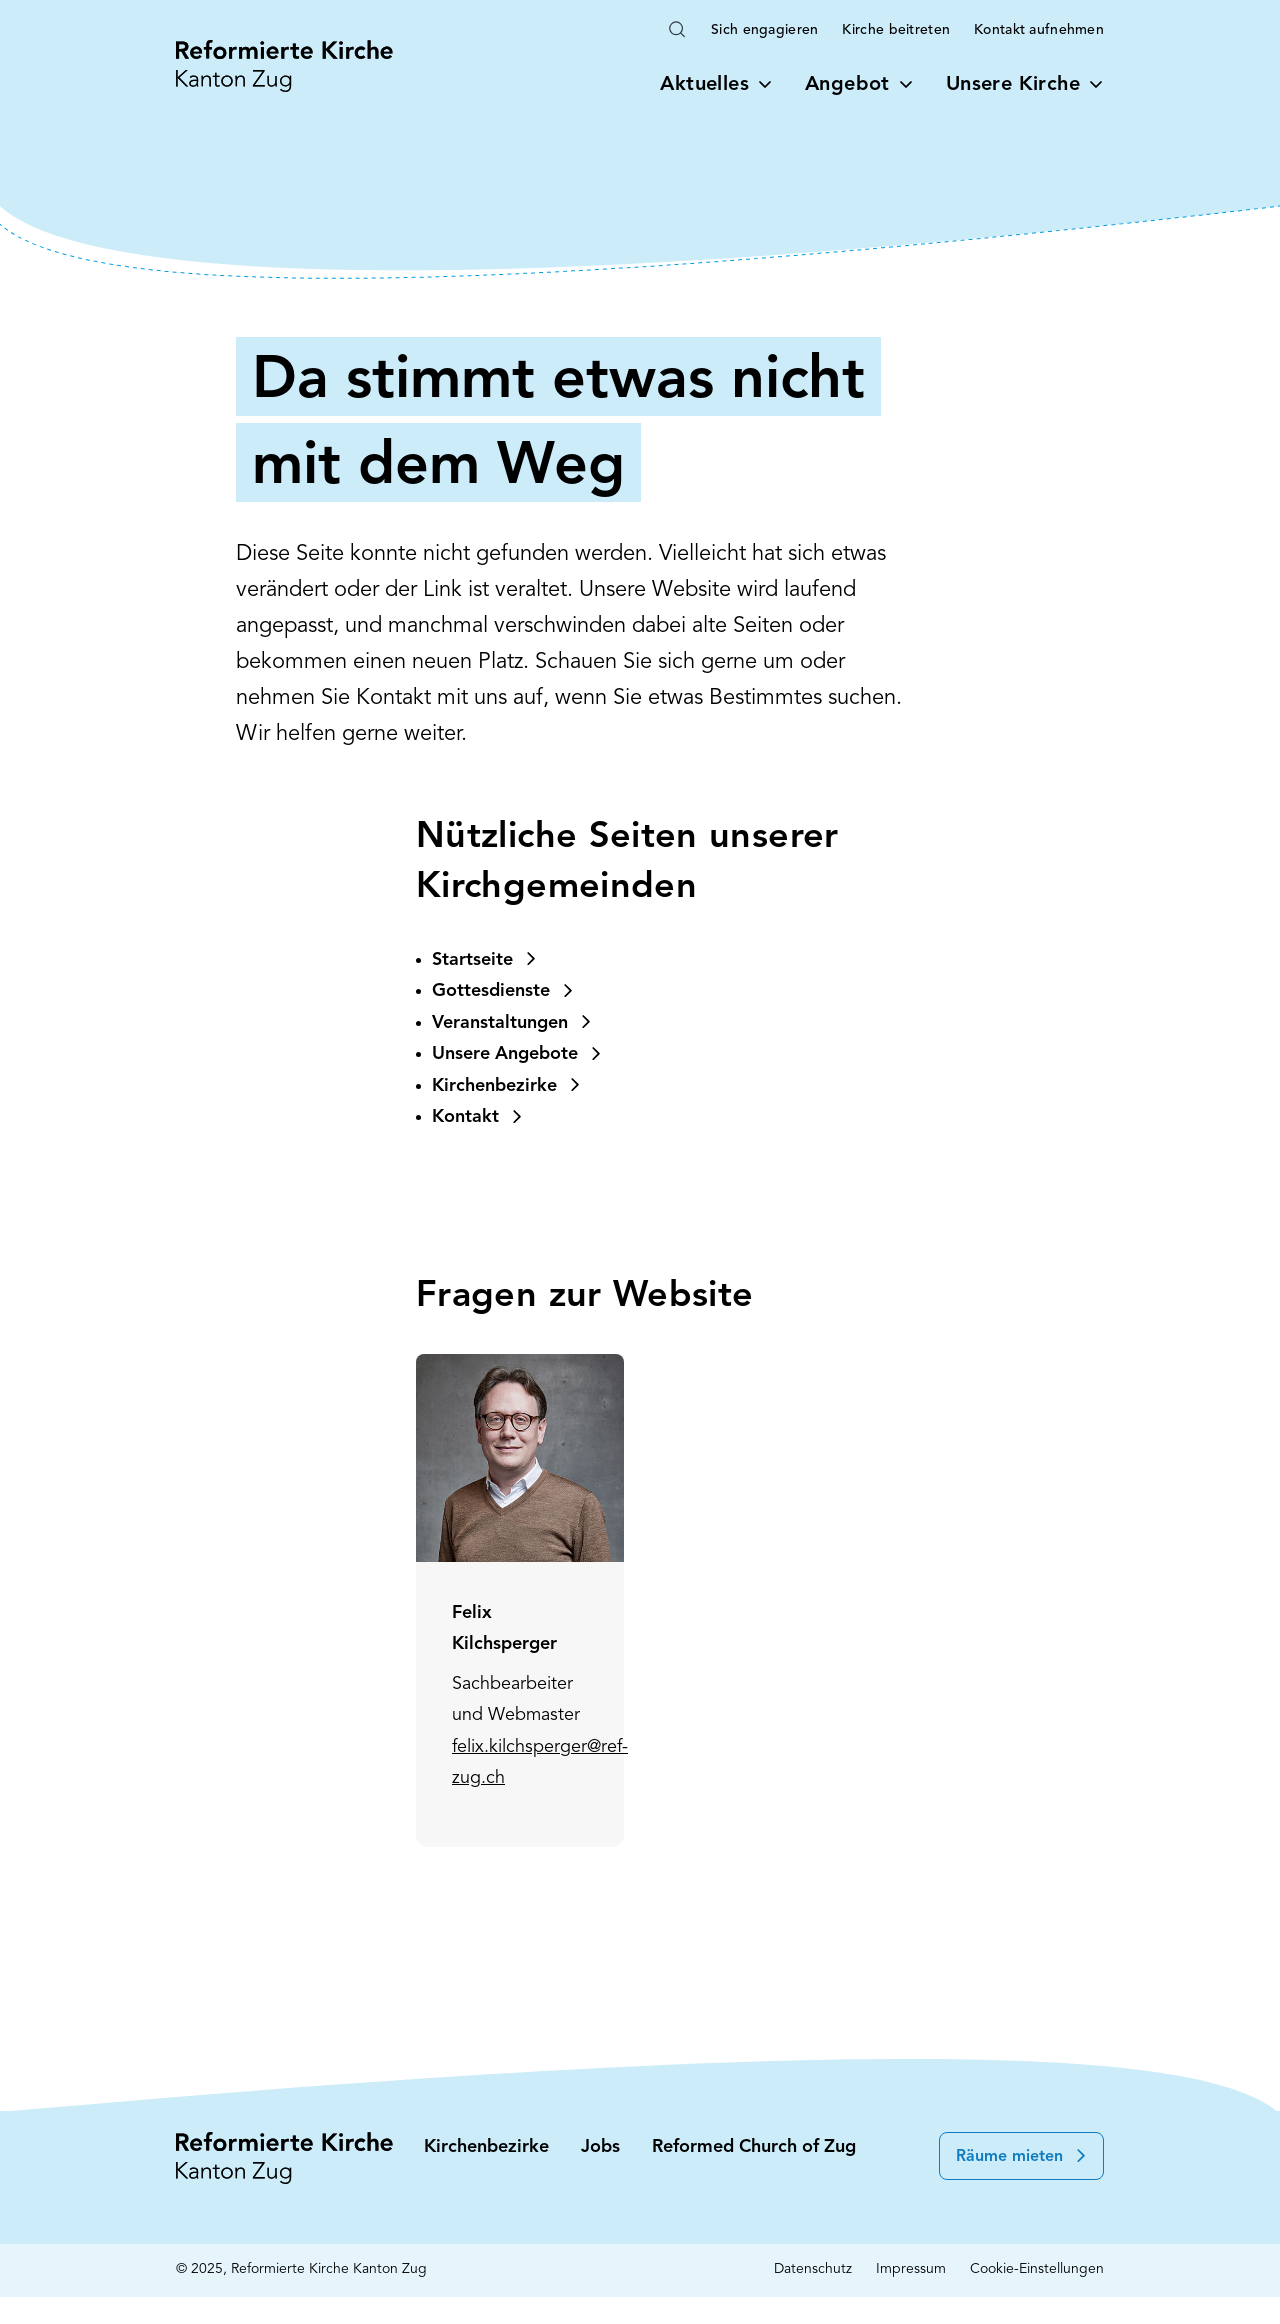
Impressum (911, 2269)
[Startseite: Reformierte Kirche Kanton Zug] (284, 66)
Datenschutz (813, 2269)
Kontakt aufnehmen (1039, 30)
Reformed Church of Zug (754, 2147)
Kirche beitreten (896, 30)
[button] (1021, 2156)
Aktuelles (716, 85)
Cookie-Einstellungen (1037, 2269)
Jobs (600, 2147)
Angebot (859, 85)
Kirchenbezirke (486, 2147)
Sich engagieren (764, 30)
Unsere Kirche (1025, 85)
